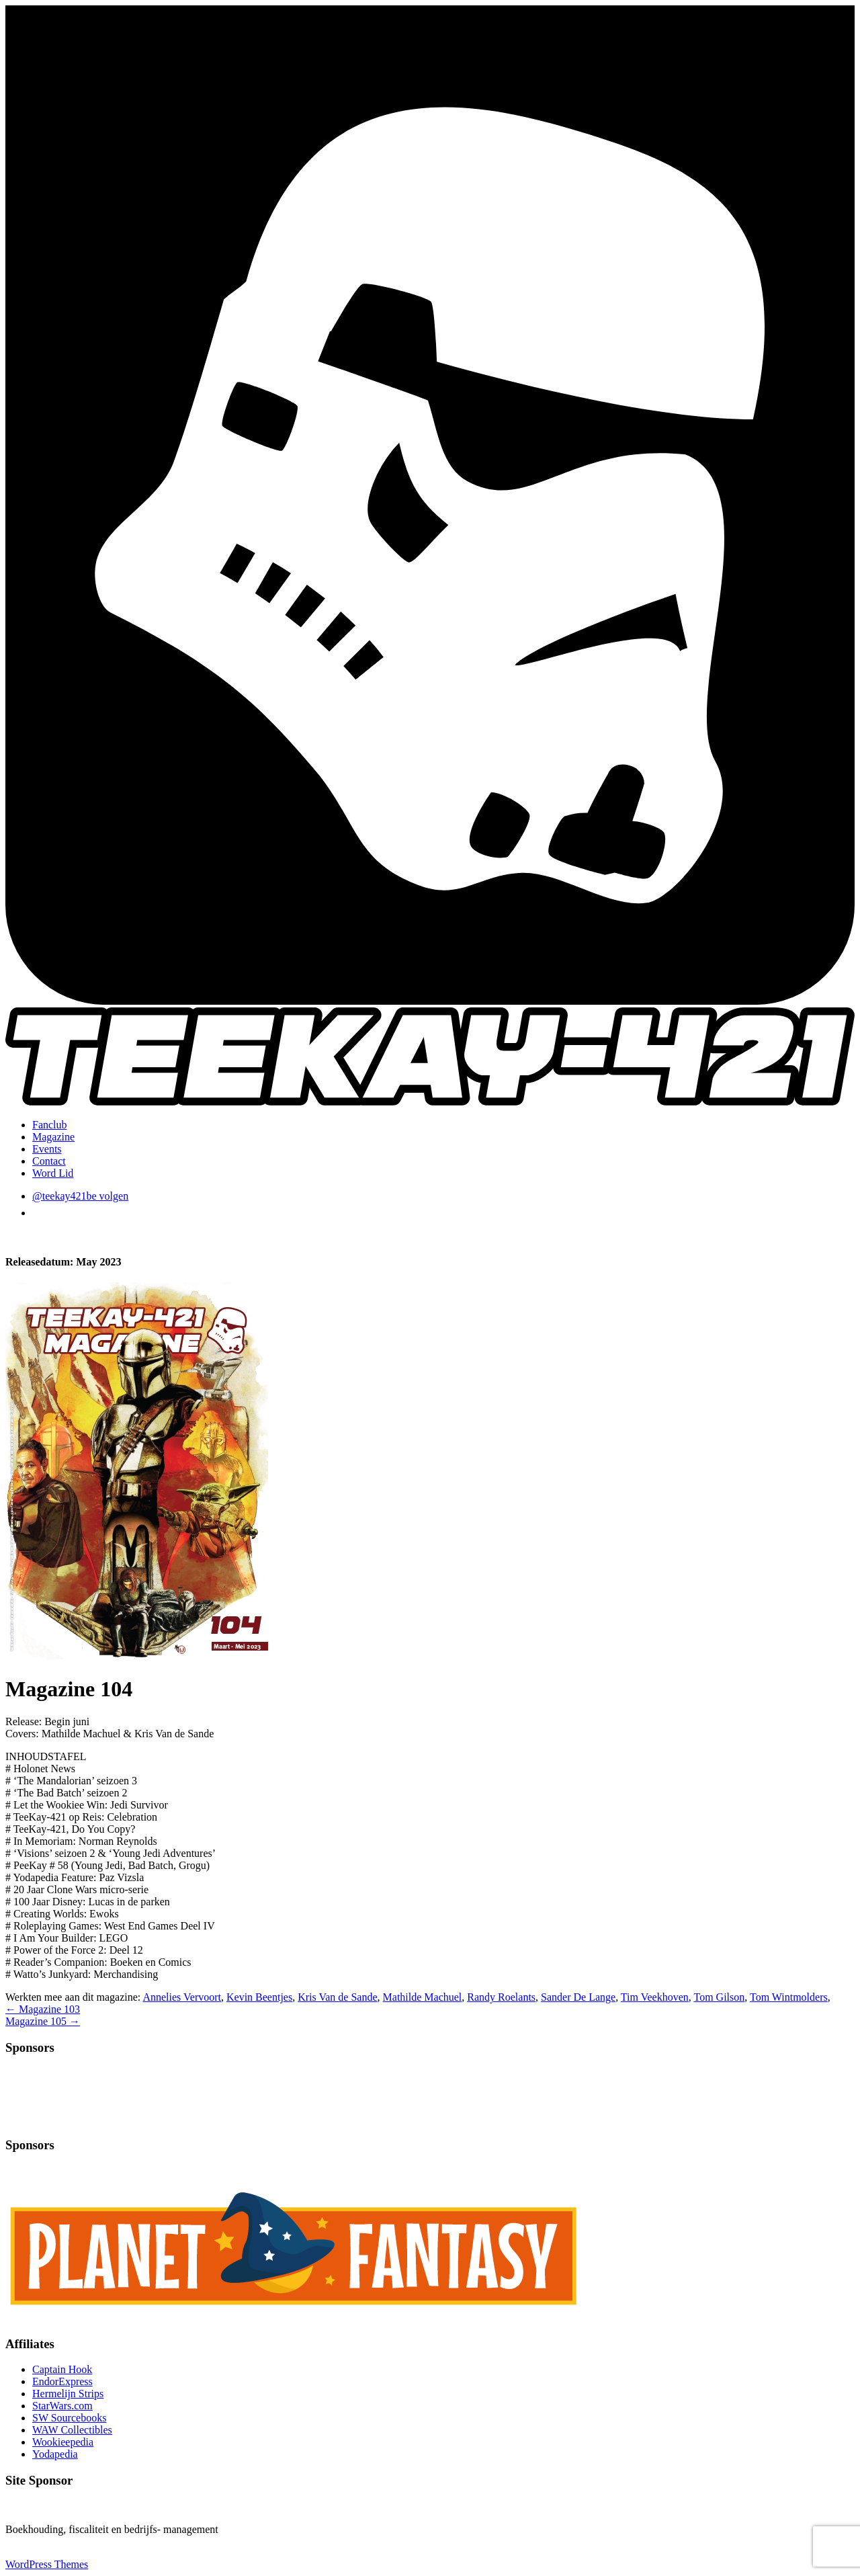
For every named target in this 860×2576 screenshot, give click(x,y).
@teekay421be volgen (80, 1196)
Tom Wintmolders (789, 1997)
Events (47, 1149)
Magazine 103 (42, 2009)
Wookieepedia (62, 2442)
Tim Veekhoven (655, 1997)
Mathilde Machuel (422, 1997)
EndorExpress (62, 2381)
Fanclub (49, 1124)
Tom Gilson (718, 1997)
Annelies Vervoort (181, 1997)
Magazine (53, 1136)
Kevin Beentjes (259, 1997)
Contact (49, 1161)
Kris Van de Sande (337, 1997)
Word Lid (52, 1173)
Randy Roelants (501, 1997)
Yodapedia (55, 2454)
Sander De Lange (578, 1997)
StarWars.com (62, 2405)
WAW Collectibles (72, 2430)
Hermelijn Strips (67, 2393)
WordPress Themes (46, 2564)
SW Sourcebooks (69, 2417)
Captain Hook (62, 2369)
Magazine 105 (42, 2021)
